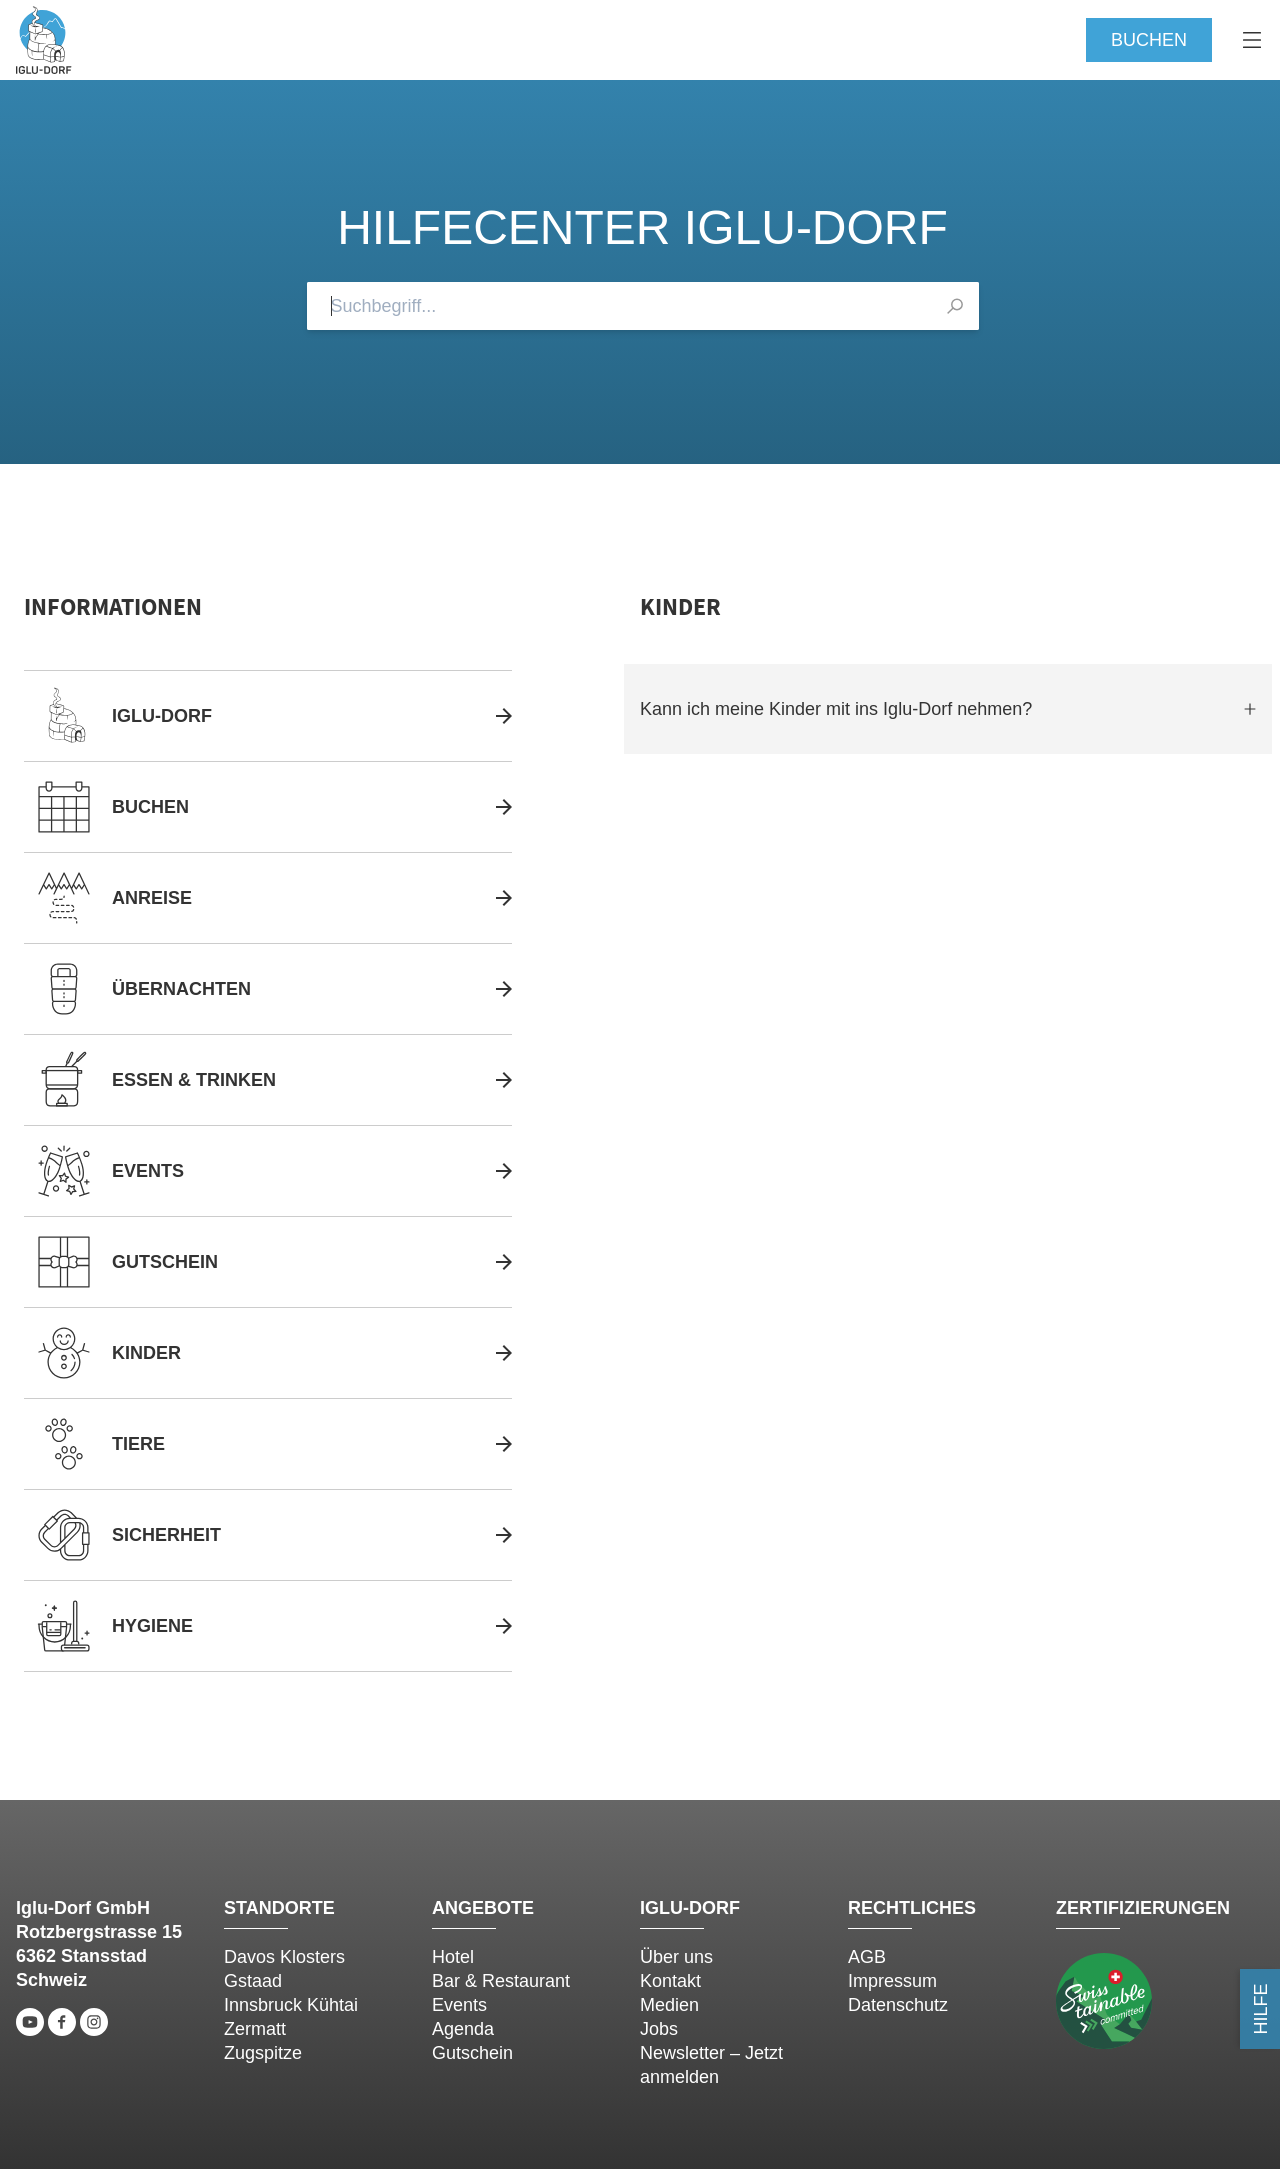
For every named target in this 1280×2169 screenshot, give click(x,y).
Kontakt (670, 1981)
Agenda (463, 2029)
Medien (669, 2005)
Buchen (1149, 40)
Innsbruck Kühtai (291, 2005)
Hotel (453, 1957)
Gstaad (253, 1981)
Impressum (892, 1981)
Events (459, 2005)
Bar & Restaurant (501, 1981)
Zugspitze (263, 2053)
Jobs (659, 2029)
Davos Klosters (284, 1957)
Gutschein (472, 2053)
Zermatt (255, 2029)
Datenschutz (898, 2005)
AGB (867, 1957)
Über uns (676, 1957)
